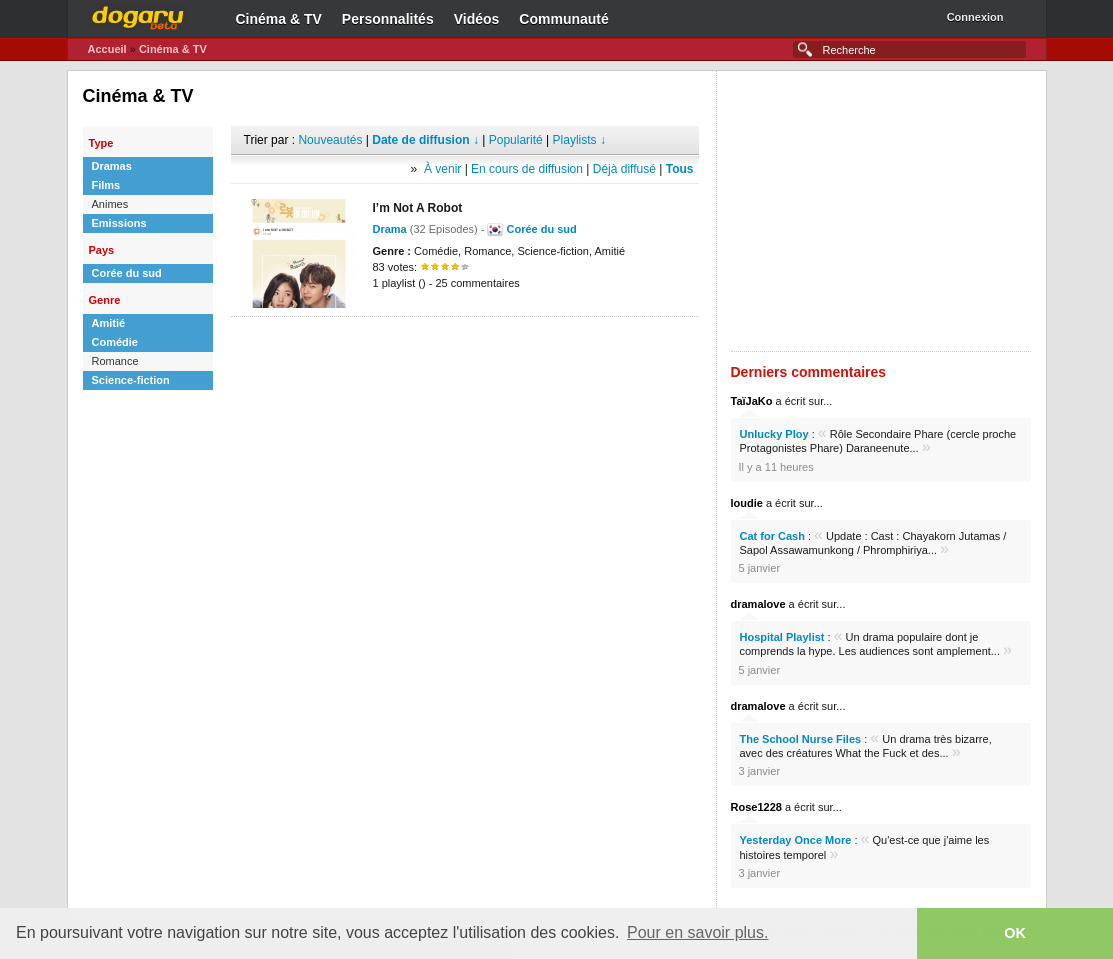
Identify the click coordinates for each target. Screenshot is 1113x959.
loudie (747, 503)
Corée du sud (127, 273)
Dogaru (138, 15)
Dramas (112, 166)
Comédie (115, 342)
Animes (110, 204)
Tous (680, 169)
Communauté (563, 19)
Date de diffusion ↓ (425, 140)
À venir (442, 169)
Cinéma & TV (279, 19)
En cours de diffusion (527, 169)
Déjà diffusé (624, 169)
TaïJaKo (752, 401)
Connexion (975, 17)
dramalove (758, 604)
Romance (115, 361)
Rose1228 (756, 807)
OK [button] (1015, 933)
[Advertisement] (465, 347)
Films (106, 185)
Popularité (516, 140)
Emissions (119, 223)
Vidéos (477, 19)
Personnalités (388, 19)
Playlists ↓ (579, 140)
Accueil (107, 49)
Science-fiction (131, 380)
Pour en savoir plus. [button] (697, 932)
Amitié (109, 323)
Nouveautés (330, 140)
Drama (390, 229)
